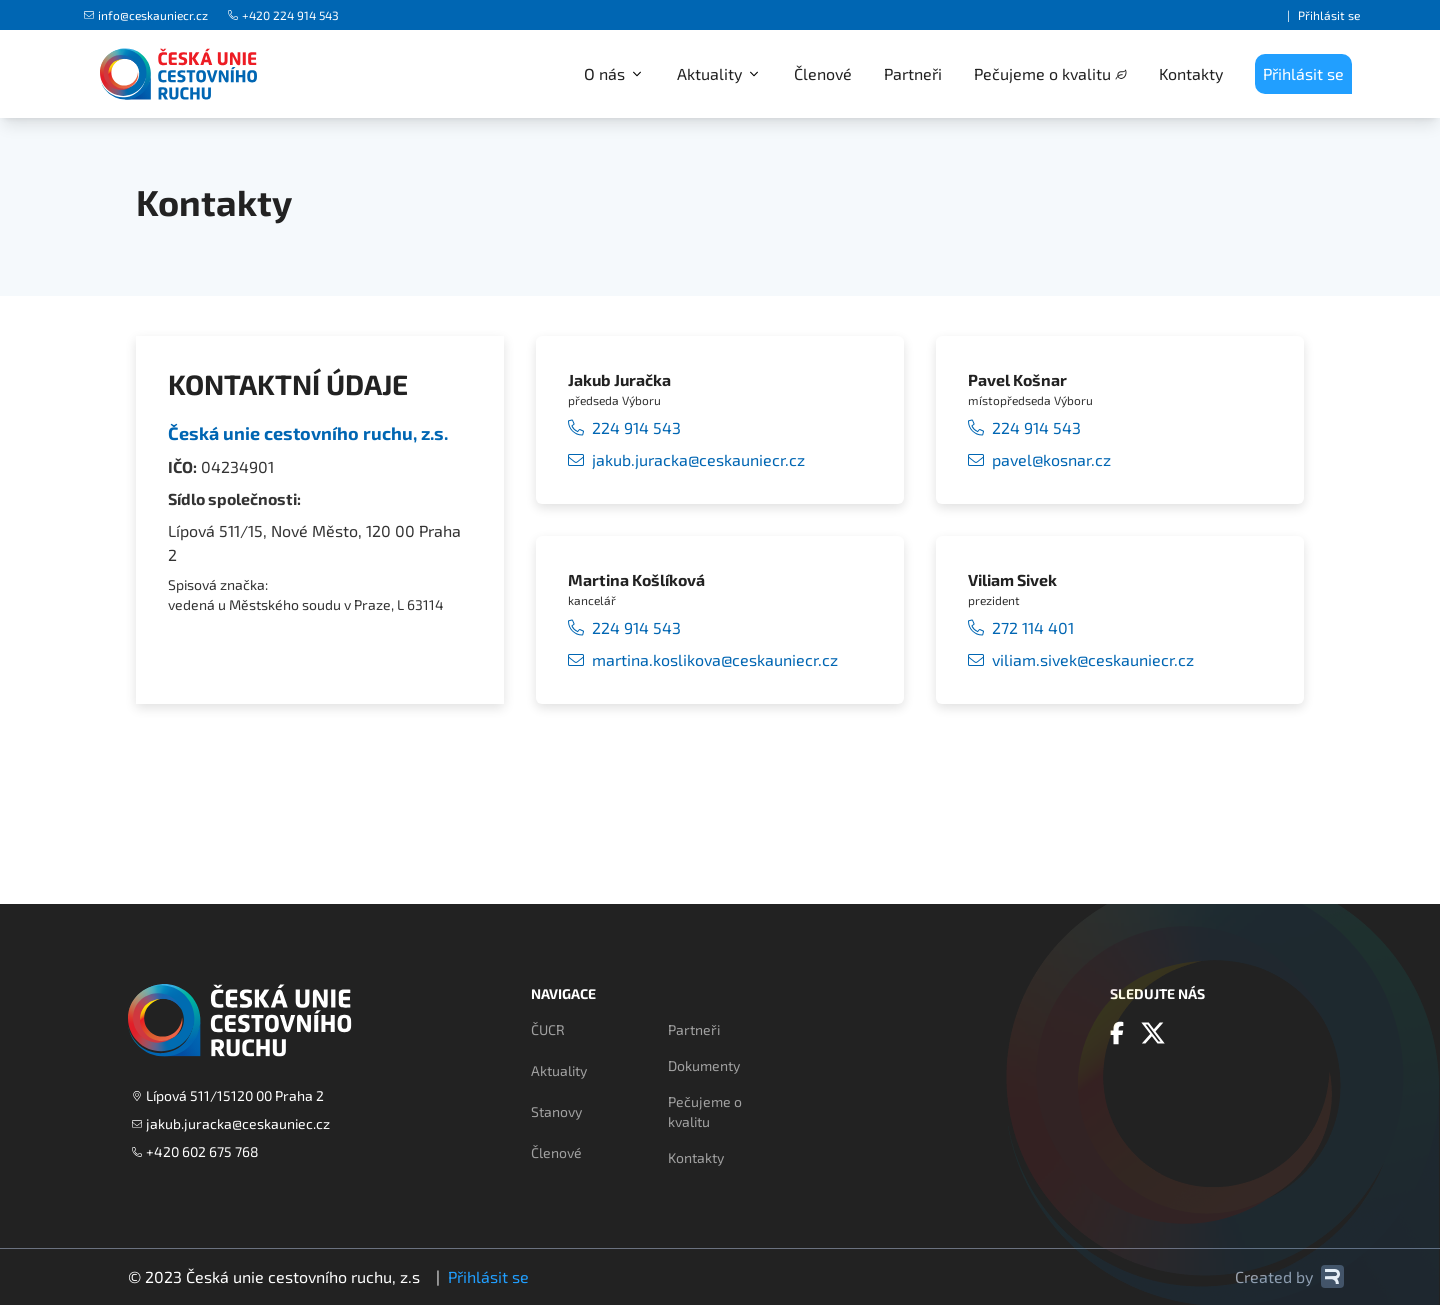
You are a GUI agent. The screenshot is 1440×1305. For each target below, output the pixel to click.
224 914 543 (624, 428)
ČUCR (548, 1029)
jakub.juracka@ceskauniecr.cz (686, 459)
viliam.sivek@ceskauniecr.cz (1081, 659)
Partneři (913, 73)
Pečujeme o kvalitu (1042, 73)
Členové (823, 73)
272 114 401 (1021, 628)
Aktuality (559, 1070)
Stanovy (556, 1111)
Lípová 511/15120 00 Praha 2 (228, 1095)
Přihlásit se (1329, 15)
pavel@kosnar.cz (1039, 459)
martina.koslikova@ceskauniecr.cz (703, 659)
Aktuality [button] (719, 73)
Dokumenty (704, 1065)
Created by (1289, 1276)
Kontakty (1191, 73)
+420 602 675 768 (195, 1151)
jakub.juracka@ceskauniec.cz (231, 1123)
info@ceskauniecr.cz (146, 15)
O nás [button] (614, 73)
